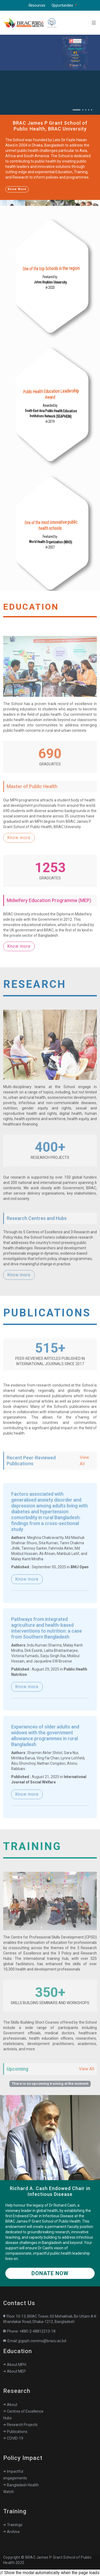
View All (84, 1479)
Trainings (12, 2525)
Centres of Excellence (23, 2411)
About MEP (14, 2371)
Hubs (7, 2418)
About (10, 2405)
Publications (15, 2431)
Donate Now (50, 2273)
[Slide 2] (82, 110)
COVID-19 (13, 2438)
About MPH (14, 2364)
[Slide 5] (91, 110)
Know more (19, 856)
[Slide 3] (85, 110)
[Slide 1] (77, 110)
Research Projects (20, 2425)
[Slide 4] (88, 110)
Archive (11, 2532)
